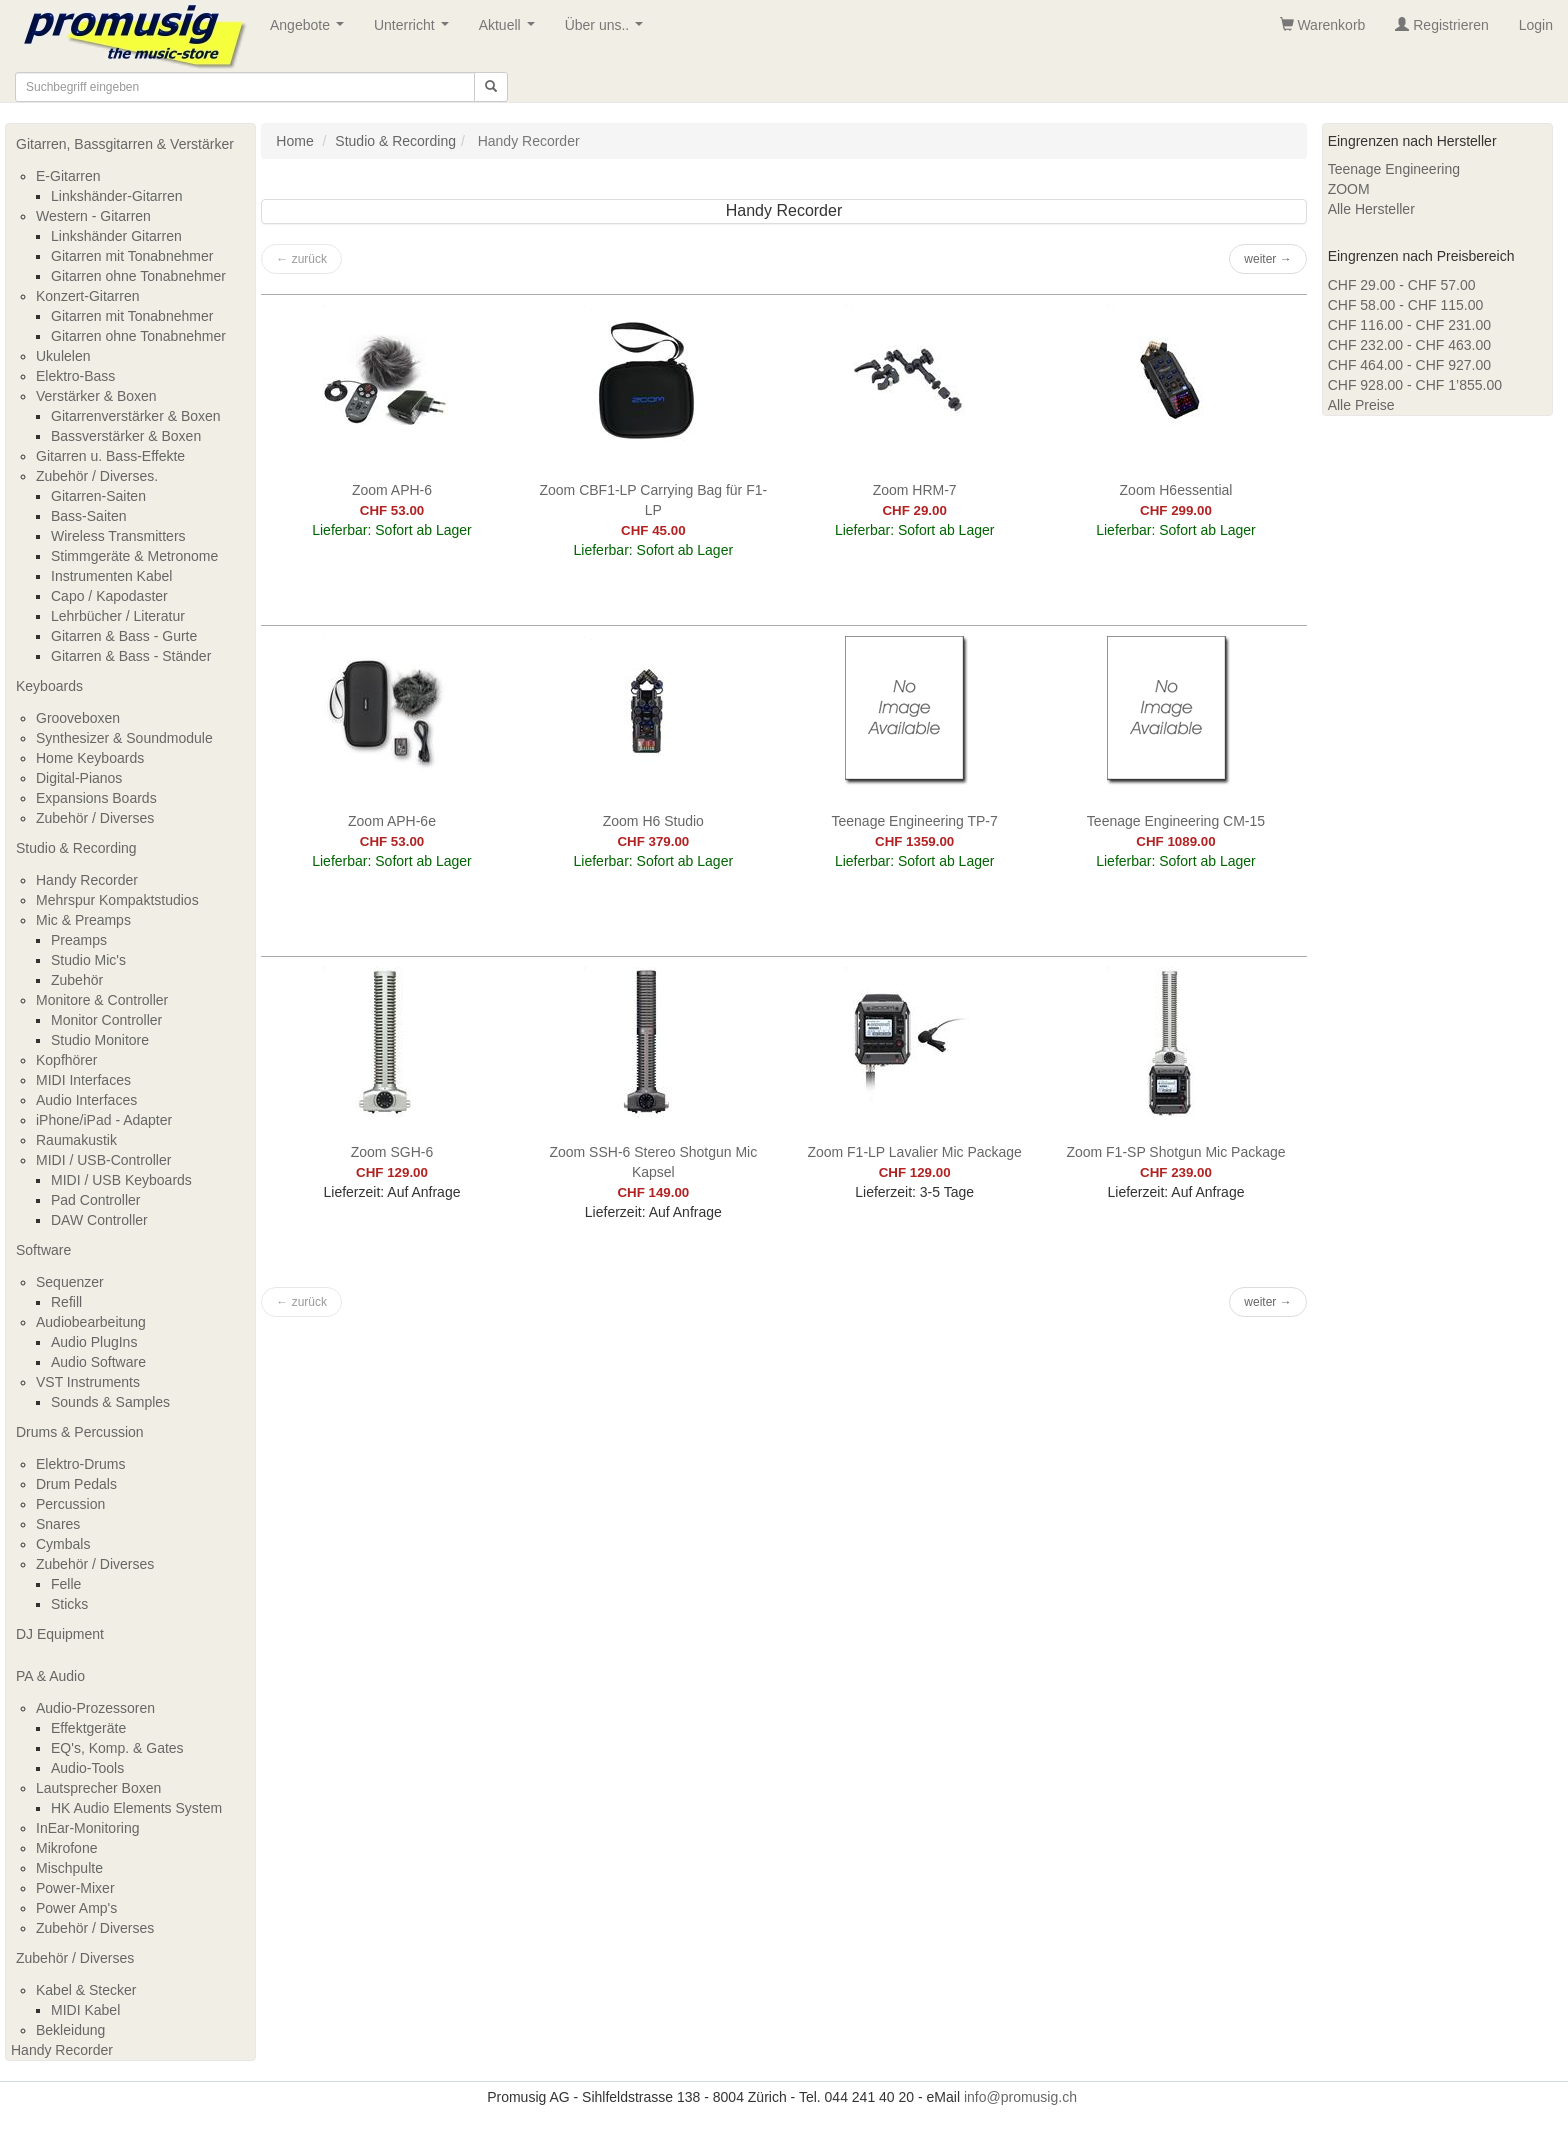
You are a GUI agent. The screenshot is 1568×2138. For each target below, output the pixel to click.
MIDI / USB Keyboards (121, 1180)
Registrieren (1441, 25)
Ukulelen (63, 356)
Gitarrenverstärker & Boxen (136, 416)
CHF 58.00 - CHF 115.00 (1406, 305)
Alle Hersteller (1371, 209)
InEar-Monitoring (88, 1828)
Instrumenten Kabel (111, 576)
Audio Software (98, 1362)
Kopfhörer (66, 1060)
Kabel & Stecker (86, 1990)
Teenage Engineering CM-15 (1176, 821)
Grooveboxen (78, 718)
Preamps (79, 940)
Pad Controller (96, 1200)
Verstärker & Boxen (96, 396)
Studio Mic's (88, 960)
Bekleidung (70, 2030)
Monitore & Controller (102, 1000)
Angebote (311, 30)
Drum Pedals (76, 1484)
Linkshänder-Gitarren (117, 196)
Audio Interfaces (86, 1100)
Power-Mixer (75, 1888)
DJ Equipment (60, 1634)
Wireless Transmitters (118, 536)
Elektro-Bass (75, 376)
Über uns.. (608, 30)
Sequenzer (70, 1282)
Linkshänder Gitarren (116, 236)
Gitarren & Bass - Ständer (131, 656)
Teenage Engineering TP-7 (914, 821)
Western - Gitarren (93, 216)
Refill (66, 1302)
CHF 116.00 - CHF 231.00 (1409, 325)
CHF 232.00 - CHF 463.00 (1409, 345)
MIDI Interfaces (83, 1080)
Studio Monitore (100, 1040)
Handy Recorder (87, 880)
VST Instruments (88, 1382)
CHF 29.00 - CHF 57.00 (1402, 285)
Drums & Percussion (80, 1432)
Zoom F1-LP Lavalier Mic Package (914, 1152)
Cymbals (63, 1544)
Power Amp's (76, 1908)
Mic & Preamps (83, 920)
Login (1536, 25)
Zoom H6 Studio (653, 821)
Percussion (70, 1504)
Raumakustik (76, 1140)
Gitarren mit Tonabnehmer (132, 256)
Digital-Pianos (79, 778)
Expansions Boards (96, 798)
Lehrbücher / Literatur (118, 616)
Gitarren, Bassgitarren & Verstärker (125, 144)
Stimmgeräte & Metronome (134, 556)
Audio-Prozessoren (95, 1708)
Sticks (69, 1604)
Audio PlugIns (94, 1342)
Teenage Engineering (1394, 169)
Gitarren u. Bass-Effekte (110, 456)
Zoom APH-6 (392, 490)
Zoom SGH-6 (392, 1152)
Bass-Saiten (88, 516)
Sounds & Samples (110, 1402)
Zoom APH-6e (392, 821)
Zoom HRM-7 (915, 490)
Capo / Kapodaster (109, 596)
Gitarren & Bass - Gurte (124, 636)
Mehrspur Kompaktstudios (117, 900)
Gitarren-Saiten (98, 496)
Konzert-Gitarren (87, 296)
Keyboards (49, 686)
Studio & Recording (76, 848)
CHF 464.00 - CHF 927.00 (1409, 365)
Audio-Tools (87, 1768)
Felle (66, 1584)
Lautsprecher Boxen (98, 1788)
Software (43, 1250)
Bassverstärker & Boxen (126, 436)
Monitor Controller (106, 1020)
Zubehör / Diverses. (97, 476)
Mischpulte (69, 1868)
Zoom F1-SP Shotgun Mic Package (1175, 1152)
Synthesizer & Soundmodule (124, 738)
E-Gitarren (68, 176)
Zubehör (77, 980)
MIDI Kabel (85, 2010)
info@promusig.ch (1020, 2097)
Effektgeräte (88, 1728)
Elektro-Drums (80, 1464)
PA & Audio (50, 1676)
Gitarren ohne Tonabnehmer (138, 276)
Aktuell (511, 30)
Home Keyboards (90, 758)
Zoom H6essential (1176, 490)
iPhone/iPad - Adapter (104, 1120)
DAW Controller (99, 1220)
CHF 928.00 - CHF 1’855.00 (1415, 385)
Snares (58, 1524)
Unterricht (415, 30)
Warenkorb (1323, 25)
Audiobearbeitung (91, 1322)
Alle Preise (1361, 405)
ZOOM (1349, 189)
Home (294, 141)
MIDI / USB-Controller (103, 1160)
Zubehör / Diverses (95, 818)
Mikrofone (66, 1848)
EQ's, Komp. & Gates (117, 1748)
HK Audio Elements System (136, 1808)
